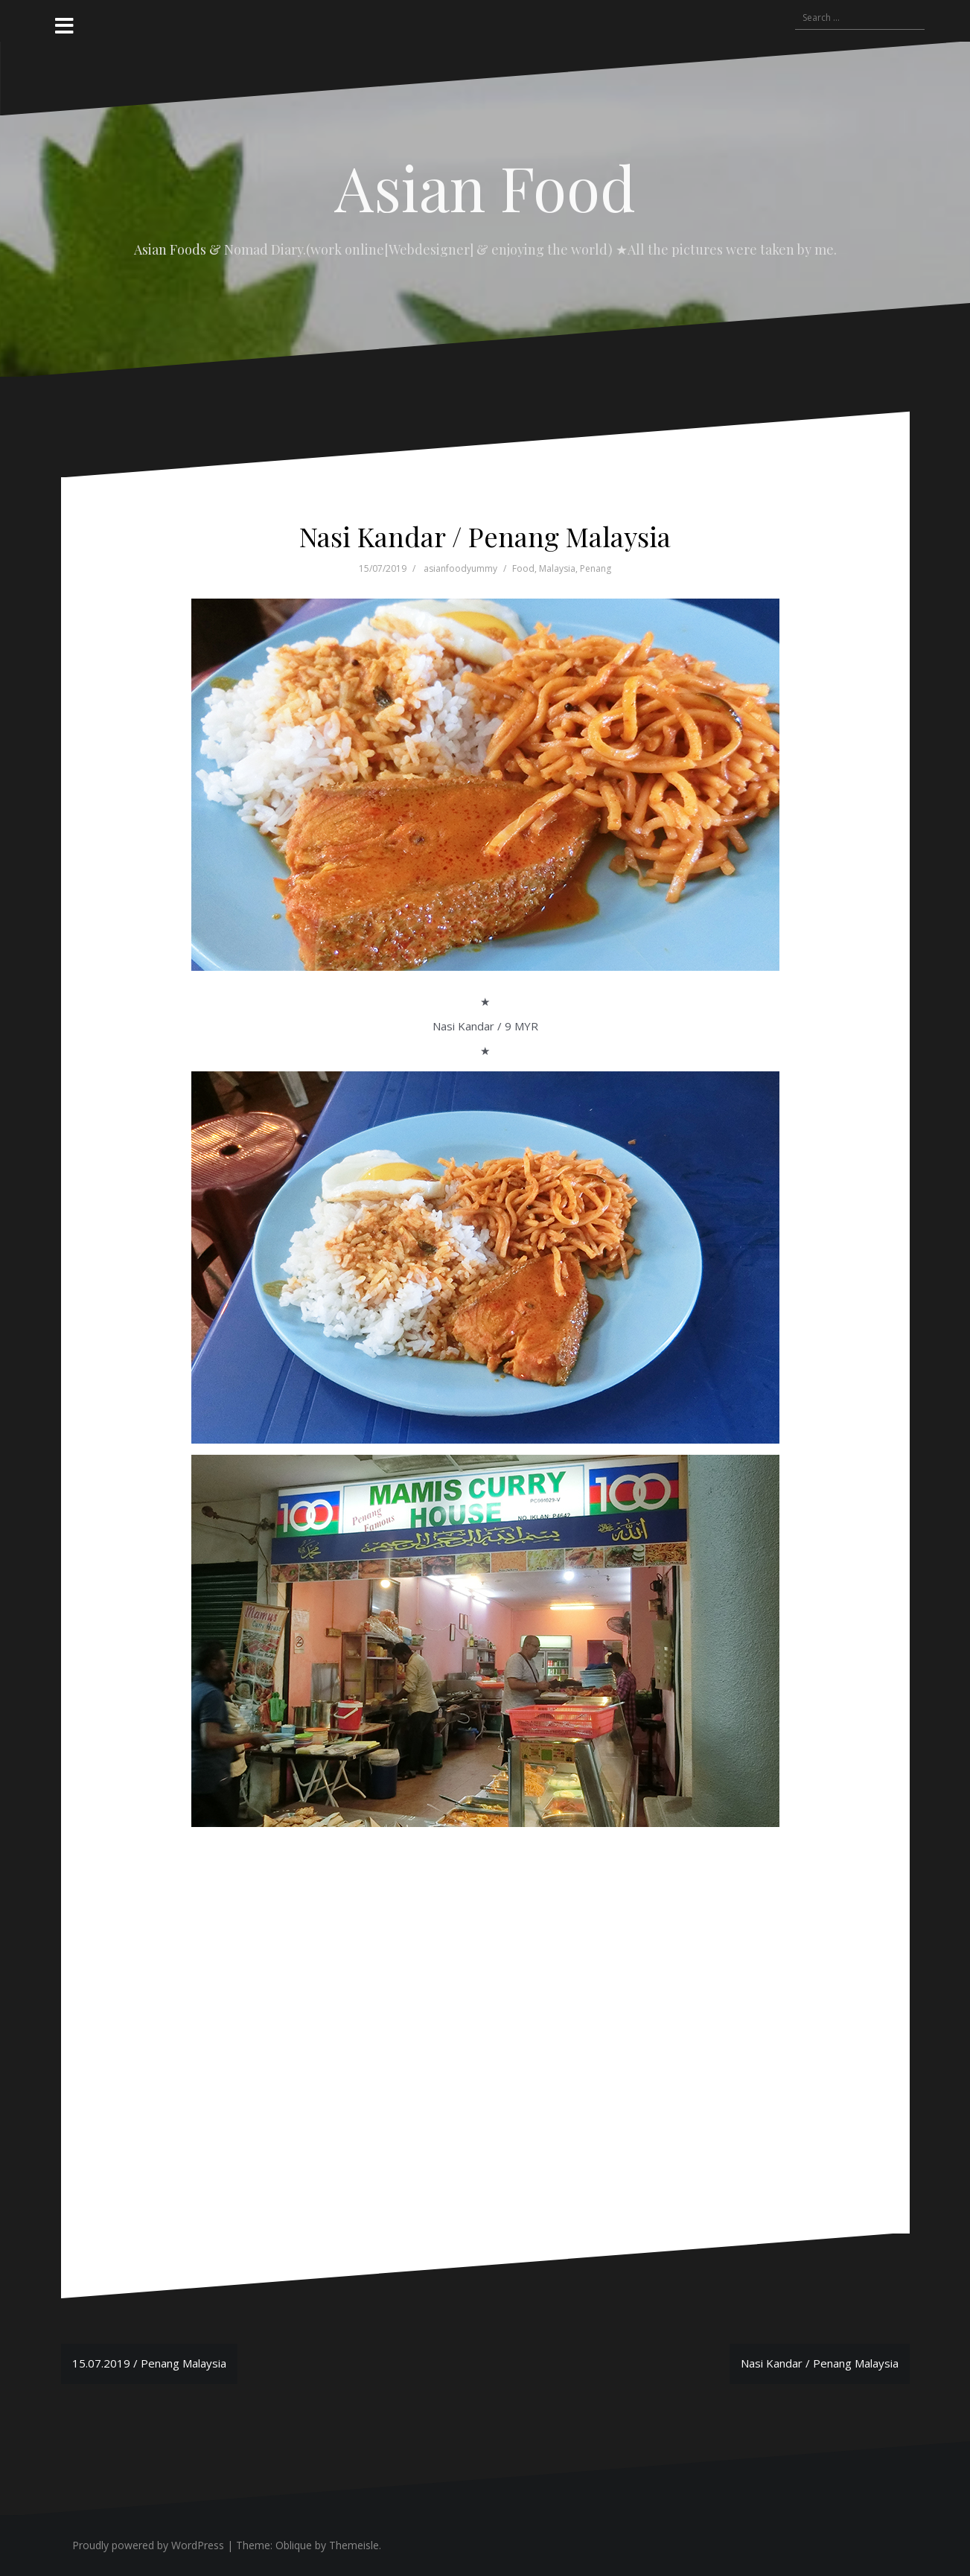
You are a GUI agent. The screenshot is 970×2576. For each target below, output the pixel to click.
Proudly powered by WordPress (148, 2545)
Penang (595, 568)
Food (523, 568)
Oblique (293, 2545)
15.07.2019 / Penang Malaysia (149, 2363)
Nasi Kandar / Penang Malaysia (820, 2363)
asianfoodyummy (460, 568)
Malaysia (557, 568)
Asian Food (485, 187)
